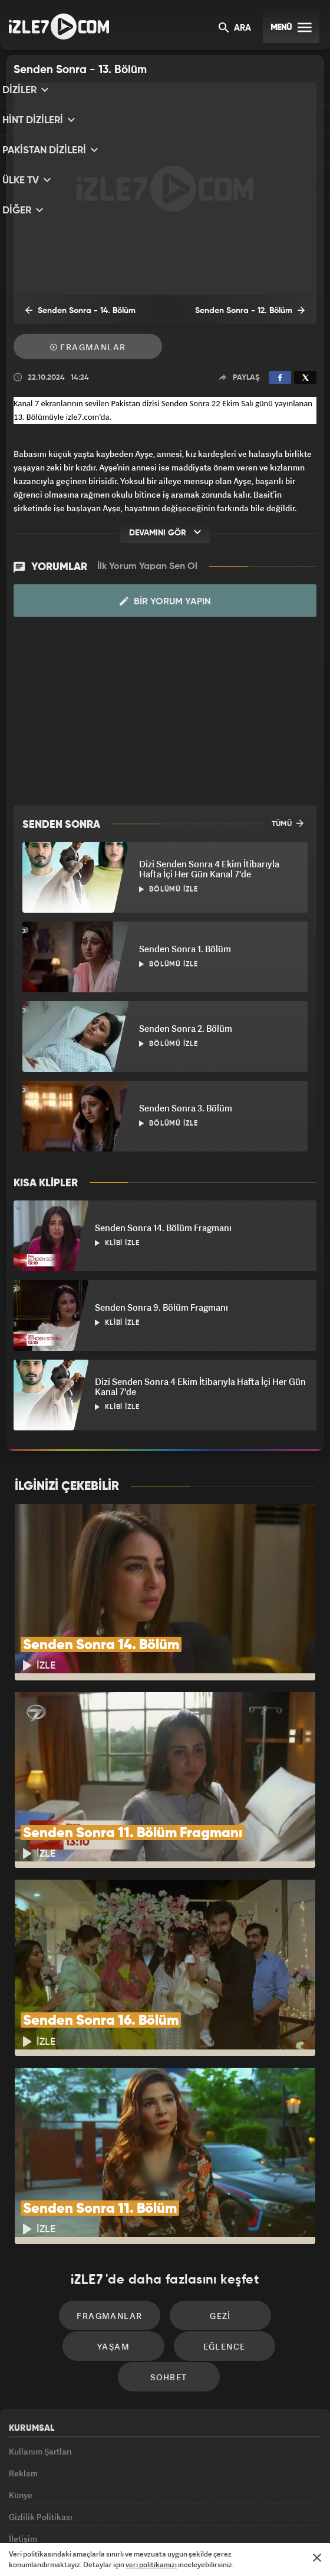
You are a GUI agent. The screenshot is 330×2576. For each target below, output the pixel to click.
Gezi (165, 2205)
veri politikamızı (151, 2564)
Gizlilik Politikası (40, 2395)
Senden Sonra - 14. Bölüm (73, 310)
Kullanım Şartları (40, 2315)
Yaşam (266, 2205)
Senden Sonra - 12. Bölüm (257, 310)
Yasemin (288, 2515)
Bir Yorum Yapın (165, 601)
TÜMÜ (287, 823)
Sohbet (219, 2240)
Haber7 (218, 2515)
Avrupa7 (117, 2515)
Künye (20, 2368)
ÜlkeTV (157, 2515)
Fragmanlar (88, 347)
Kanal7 (28, 2515)
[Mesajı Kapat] (317, 2558)
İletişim (23, 2422)
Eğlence (118, 2240)
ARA (235, 28)
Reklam (23, 2342)
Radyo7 (73, 2515)
